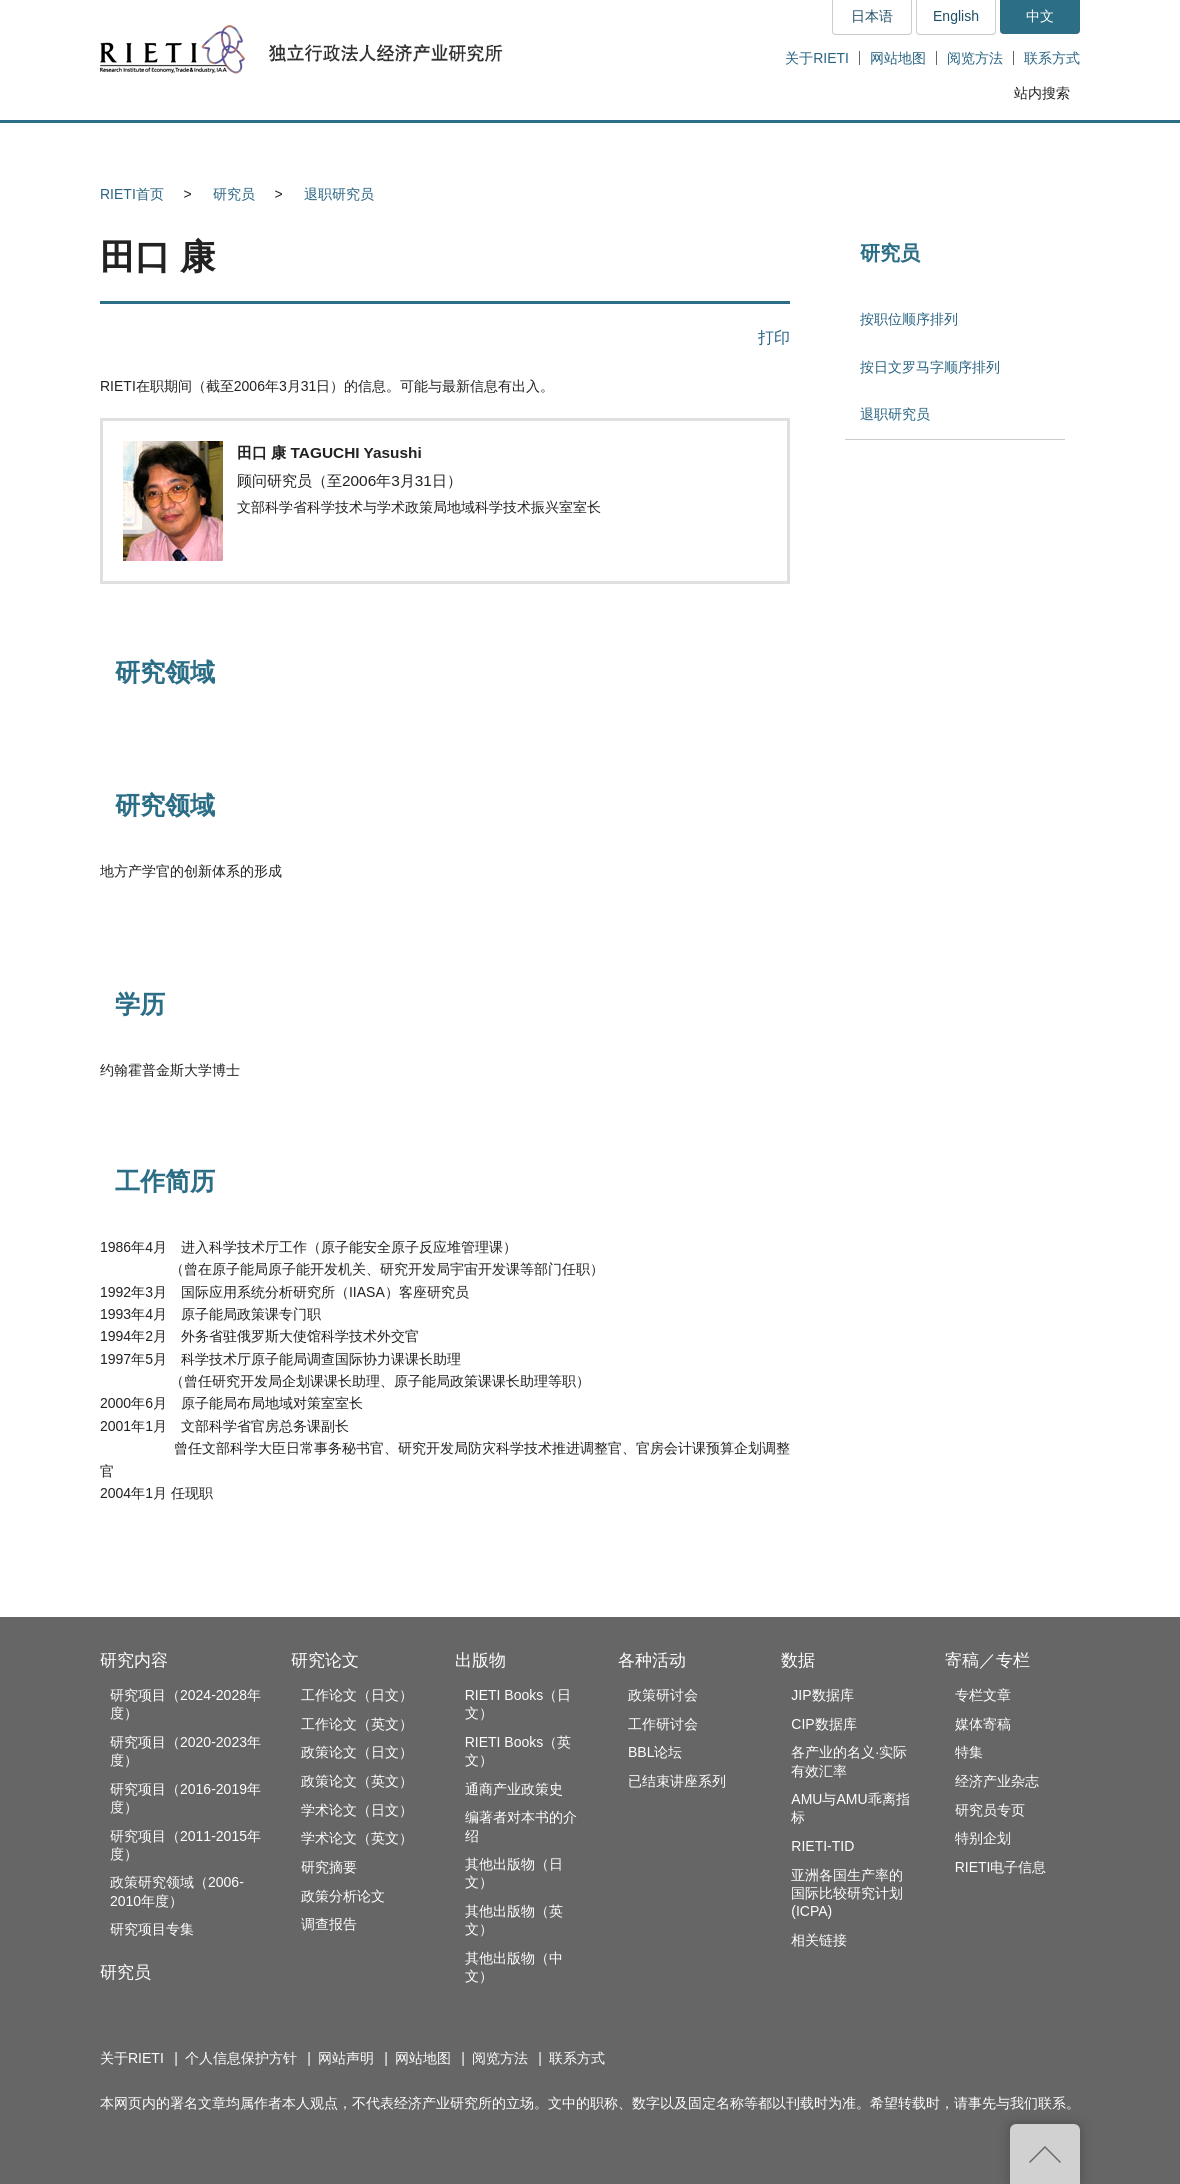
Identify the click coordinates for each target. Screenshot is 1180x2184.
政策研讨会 (663, 1695)
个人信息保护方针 (241, 2058)
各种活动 (652, 1660)
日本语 (872, 16)
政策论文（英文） (357, 1781)
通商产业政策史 (514, 1789)
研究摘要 (329, 1867)
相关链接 (819, 1940)
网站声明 (346, 2058)
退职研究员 (339, 194)
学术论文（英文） (357, 1838)
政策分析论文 (343, 1896)
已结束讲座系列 (677, 1781)
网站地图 (898, 58)
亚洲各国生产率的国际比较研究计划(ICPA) (847, 1893)
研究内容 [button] (172, 146)
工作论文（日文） (357, 1695)
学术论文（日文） (357, 1810)
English (956, 16)
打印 (774, 337)
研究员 (234, 194)
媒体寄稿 (983, 1724)
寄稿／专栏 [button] (1004, 146)
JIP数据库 (822, 1695)
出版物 (480, 1660)
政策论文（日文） (357, 1752)
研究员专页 (990, 1810)
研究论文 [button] (451, 146)
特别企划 (983, 1838)
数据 (798, 1660)
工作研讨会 (663, 1724)
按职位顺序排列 (909, 319)
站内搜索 (1042, 93)
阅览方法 (975, 58)
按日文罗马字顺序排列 (930, 367)
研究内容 (134, 1660)
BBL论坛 (655, 1752)
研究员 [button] (311, 146)
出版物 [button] (590, 146)
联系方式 (1052, 58)
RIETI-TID (822, 1846)
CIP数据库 (823, 1724)
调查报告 (329, 1924)
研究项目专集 (152, 1929)
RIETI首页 (132, 194)
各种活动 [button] (729, 146)
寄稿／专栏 (987, 1660)
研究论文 (325, 1660)
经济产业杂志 (997, 1781)
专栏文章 (983, 1695)
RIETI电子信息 (1001, 1867)
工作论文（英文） (357, 1724)
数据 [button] (866, 146)
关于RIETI (817, 58)
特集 (969, 1752)
